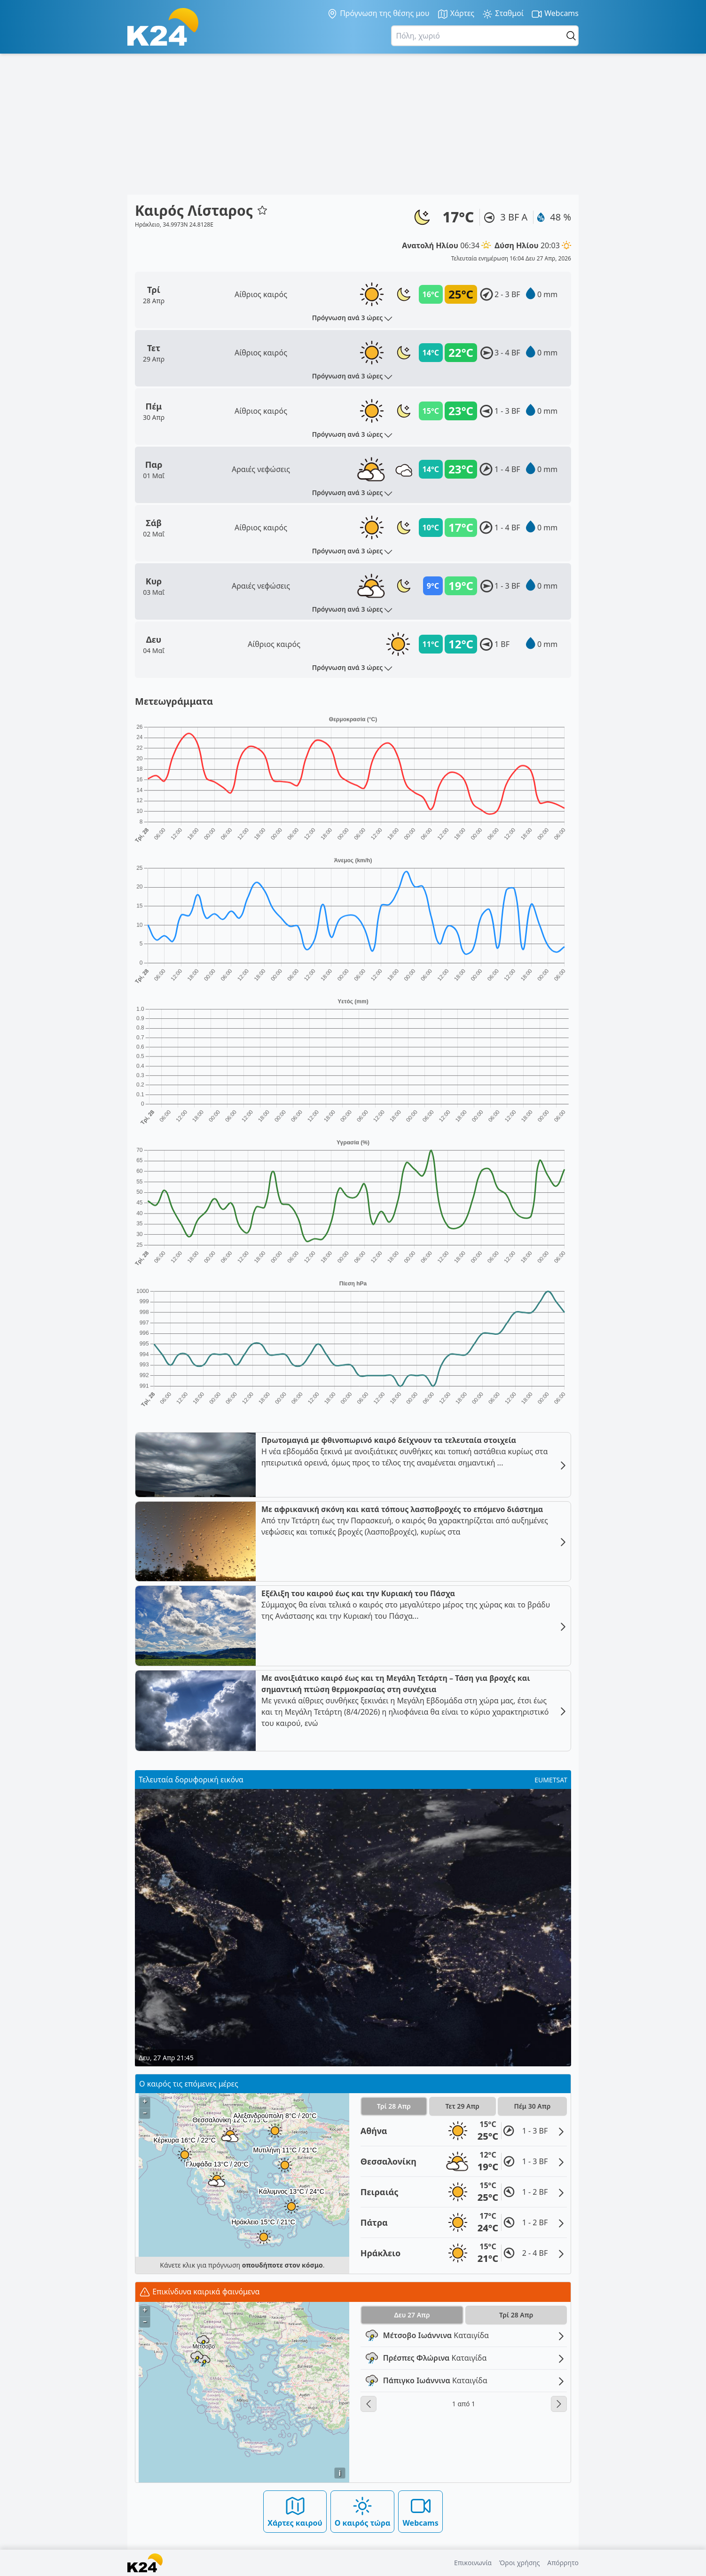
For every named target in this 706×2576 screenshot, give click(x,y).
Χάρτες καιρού (294, 2511)
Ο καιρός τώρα (363, 2511)
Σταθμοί (503, 14)
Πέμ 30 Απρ (532, 2106)
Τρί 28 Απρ (394, 2106)
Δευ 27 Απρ (412, 2314)
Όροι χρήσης (519, 2562)
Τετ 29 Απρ (462, 2106)
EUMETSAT (550, 1779)
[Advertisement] (353, 124)
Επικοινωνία (473, 2562)
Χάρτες (456, 14)
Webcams (555, 14)
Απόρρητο (563, 2562)
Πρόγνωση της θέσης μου (378, 13)
